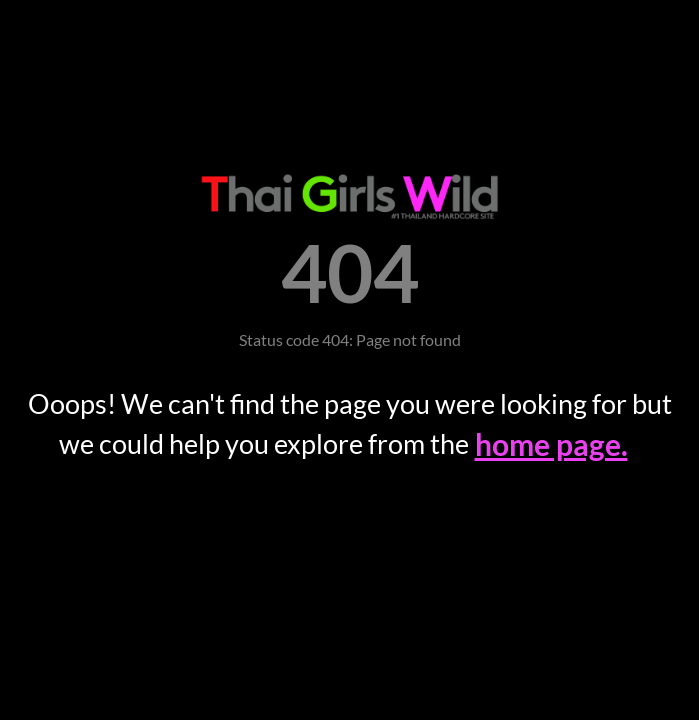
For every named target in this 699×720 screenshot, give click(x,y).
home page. (551, 444)
